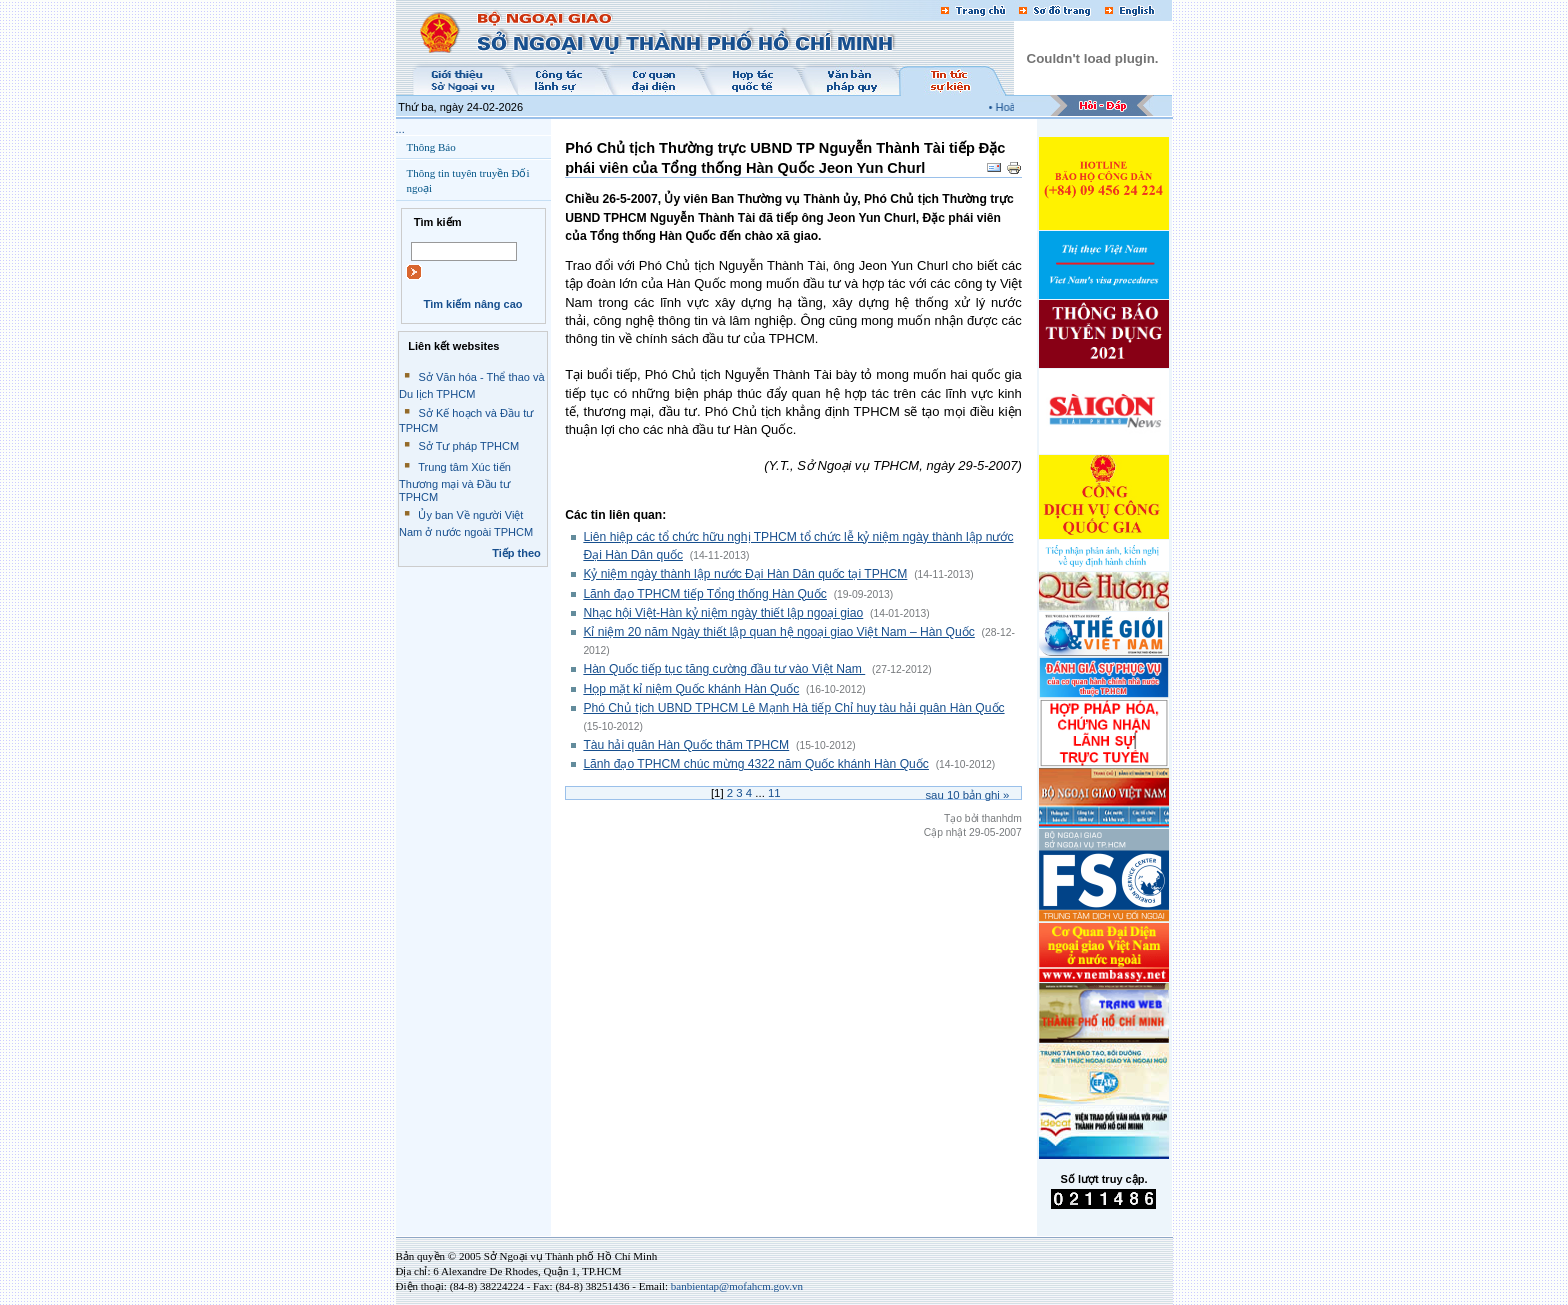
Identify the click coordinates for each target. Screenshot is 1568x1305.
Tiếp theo (516, 553)
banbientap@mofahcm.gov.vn (737, 1286)
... (400, 129)
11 (774, 793)
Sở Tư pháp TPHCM (468, 446)
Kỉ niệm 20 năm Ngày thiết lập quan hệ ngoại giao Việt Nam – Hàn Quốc (778, 632)
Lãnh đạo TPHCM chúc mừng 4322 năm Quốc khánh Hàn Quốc (756, 764)
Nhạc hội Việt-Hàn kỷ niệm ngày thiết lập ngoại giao (723, 613)
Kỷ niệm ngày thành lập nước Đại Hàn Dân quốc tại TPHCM (745, 574)
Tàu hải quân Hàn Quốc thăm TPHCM (686, 745)
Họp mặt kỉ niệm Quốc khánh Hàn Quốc (691, 689)
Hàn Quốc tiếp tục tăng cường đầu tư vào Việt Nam (724, 669)
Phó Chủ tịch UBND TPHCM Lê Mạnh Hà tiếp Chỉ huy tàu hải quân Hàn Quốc (793, 708)
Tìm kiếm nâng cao (472, 304)
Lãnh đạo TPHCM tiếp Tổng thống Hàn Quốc (705, 594)
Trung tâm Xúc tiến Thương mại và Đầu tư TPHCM (455, 482)
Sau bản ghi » (967, 795)
